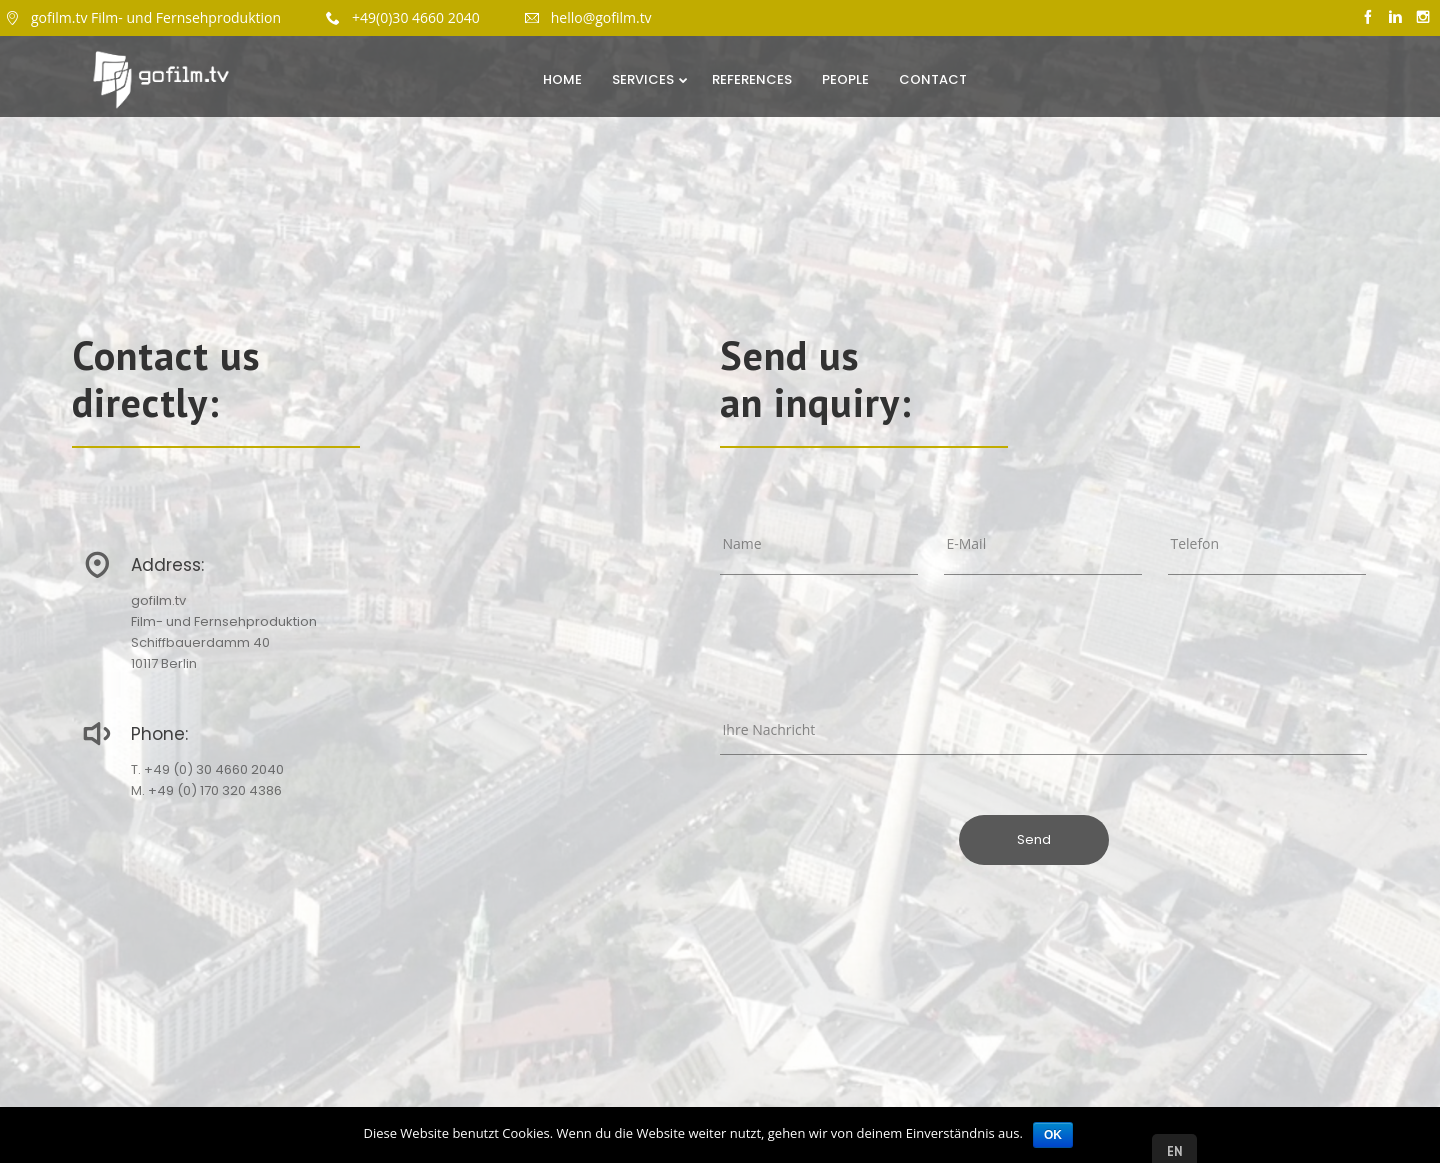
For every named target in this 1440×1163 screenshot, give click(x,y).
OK (1053, 1135)
